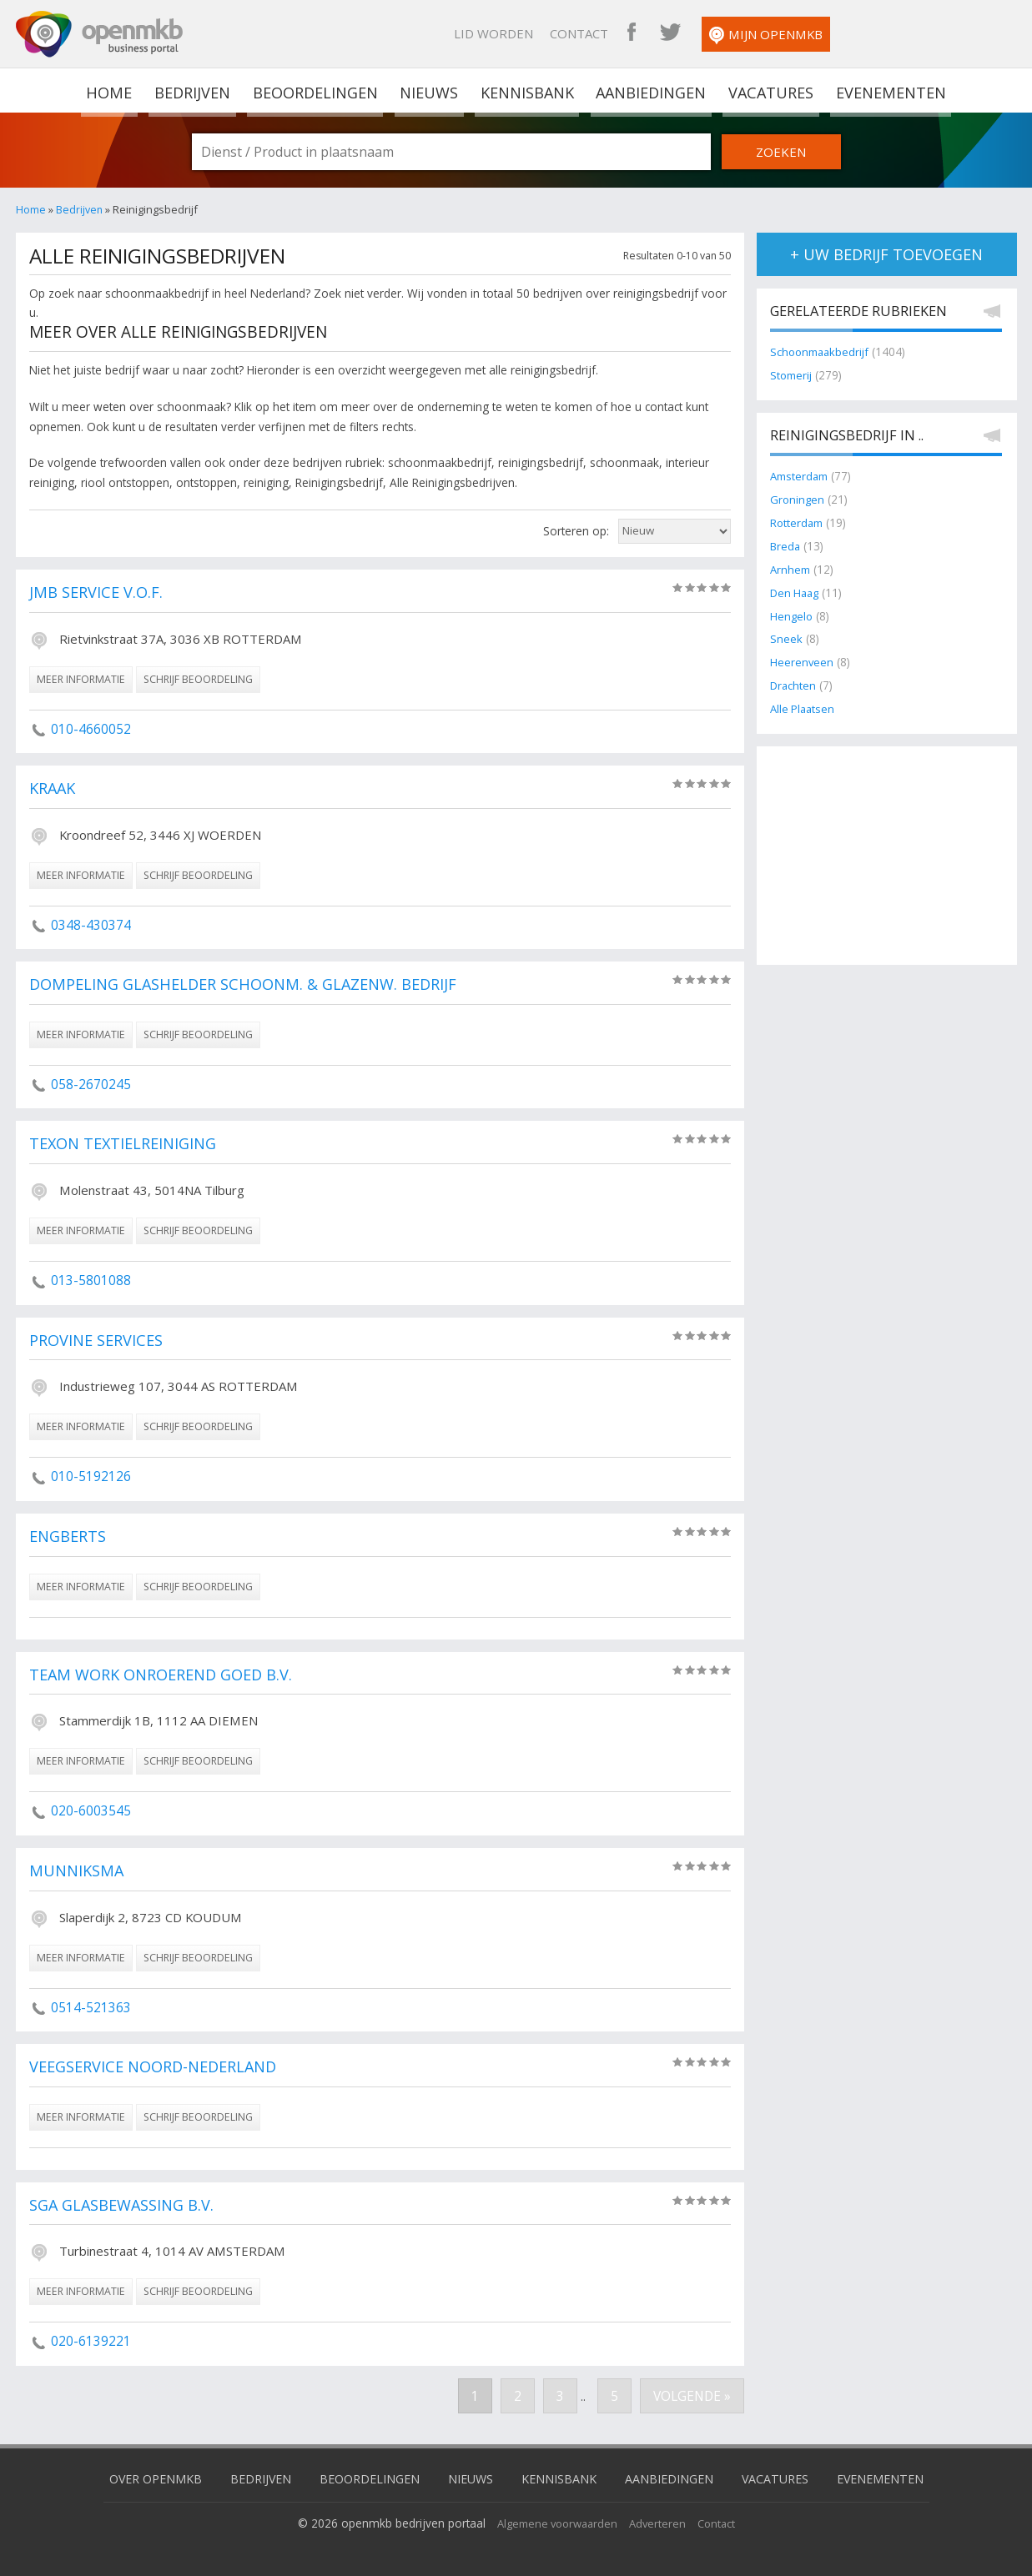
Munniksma (77, 1871)
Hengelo (792, 612)
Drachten (794, 680)
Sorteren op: (576, 531)
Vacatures (768, 90)
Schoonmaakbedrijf (822, 353)
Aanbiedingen (649, 90)
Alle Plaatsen (804, 703)
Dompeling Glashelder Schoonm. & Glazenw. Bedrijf (252, 985)
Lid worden (664, 33)
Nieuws (429, 90)
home (113, 90)
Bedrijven (194, 90)
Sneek (786, 634)
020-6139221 (91, 2341)
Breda (786, 544)
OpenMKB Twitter (841, 33)
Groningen (798, 498)
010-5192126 (91, 1476)
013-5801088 (91, 1280)
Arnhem (791, 567)
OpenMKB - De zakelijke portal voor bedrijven (99, 34)
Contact (750, 33)
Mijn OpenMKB (937, 35)
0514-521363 (91, 2007)
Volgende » (690, 2396)
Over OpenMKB (140, 2476)
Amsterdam (801, 476)
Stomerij (792, 376)
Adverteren (661, 2521)
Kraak (54, 789)
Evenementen (886, 90)
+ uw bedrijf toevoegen (886, 254)
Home (31, 209)
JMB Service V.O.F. (99, 593)
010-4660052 (91, 729)
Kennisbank (525, 90)
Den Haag (796, 589)
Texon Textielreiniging (126, 1144)
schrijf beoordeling (198, 679)
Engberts (69, 1537)
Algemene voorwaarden (555, 2521)
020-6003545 (91, 1810)
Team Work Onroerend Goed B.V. (168, 1675)
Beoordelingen (316, 90)
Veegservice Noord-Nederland (159, 2067)
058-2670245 (91, 1084)
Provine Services (99, 1341)
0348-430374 (91, 925)
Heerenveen (802, 657)
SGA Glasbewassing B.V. (126, 2206)
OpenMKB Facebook (803, 33)
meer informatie (81, 679)
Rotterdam (798, 521)
